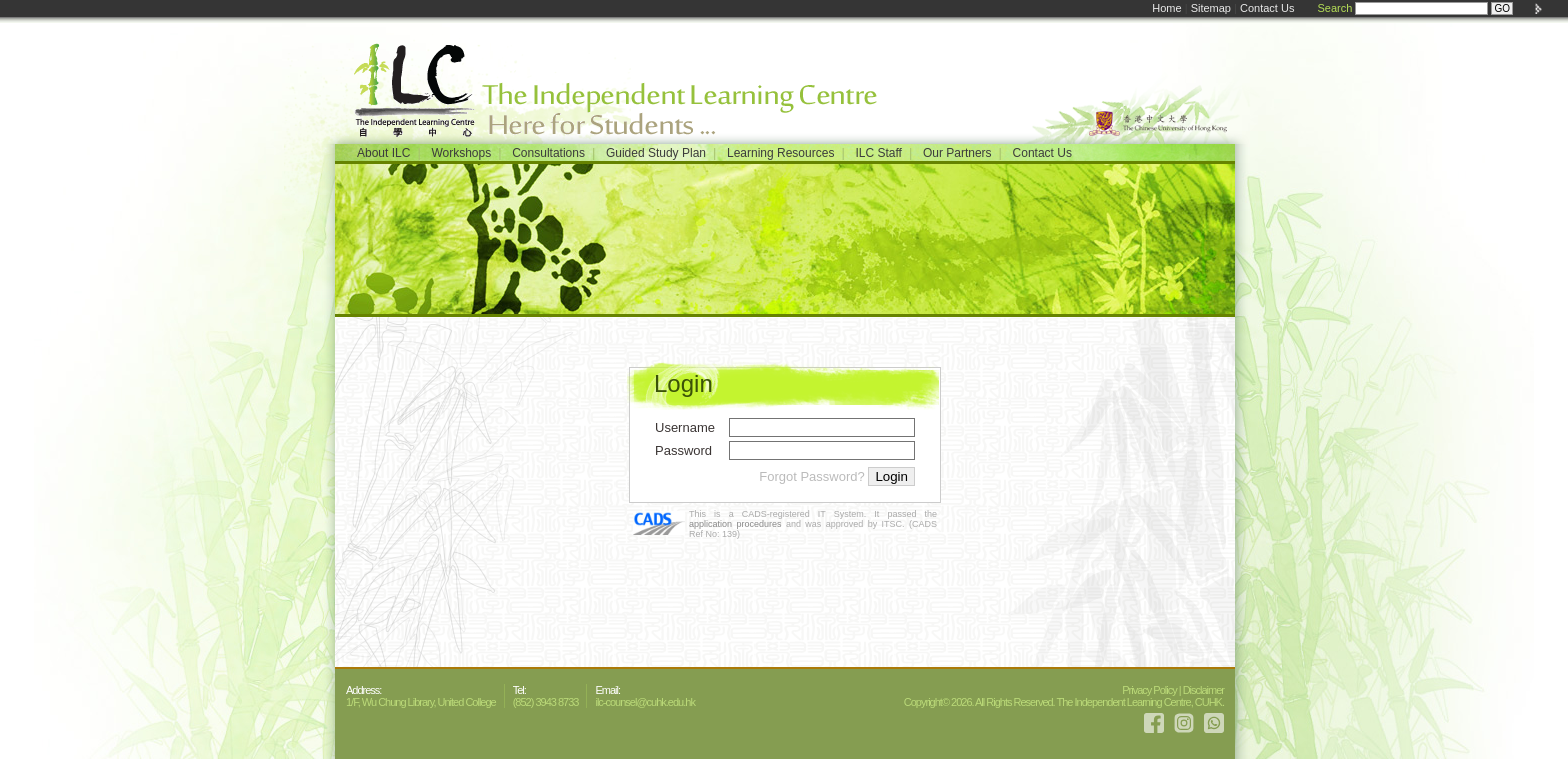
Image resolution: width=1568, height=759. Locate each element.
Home (1166, 8)
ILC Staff (878, 153)
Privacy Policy (1149, 690)
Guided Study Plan (656, 153)
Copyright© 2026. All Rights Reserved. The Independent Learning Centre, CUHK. (1064, 702)
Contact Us (1267, 8)
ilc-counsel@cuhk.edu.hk (644, 702)
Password (683, 450)
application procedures (735, 524)
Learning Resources (780, 153)
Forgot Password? (812, 476)
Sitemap (1211, 8)
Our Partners (957, 153)
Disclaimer (1203, 690)
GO (1502, 8)
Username (685, 427)
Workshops (461, 153)
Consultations (548, 153)
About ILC (383, 153)
